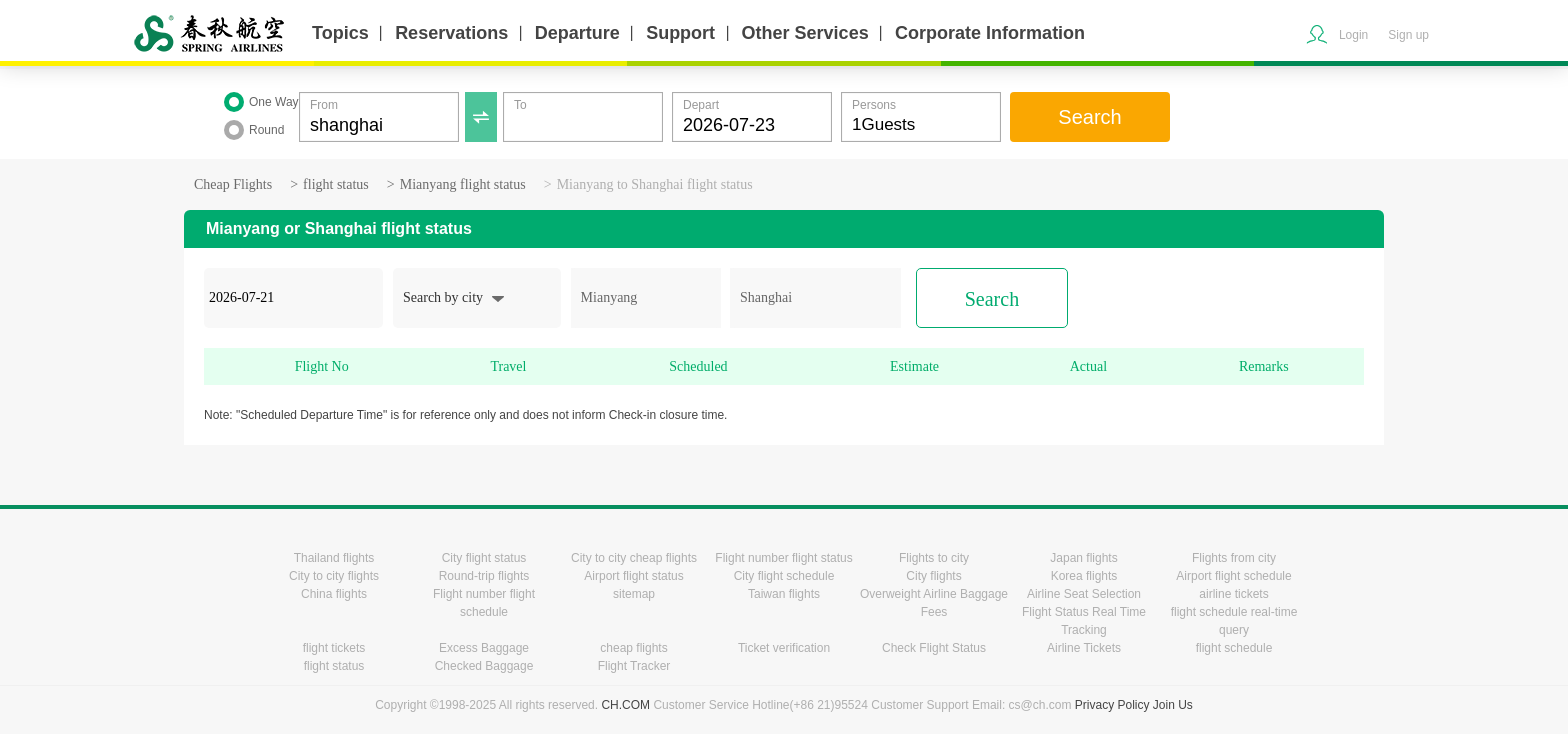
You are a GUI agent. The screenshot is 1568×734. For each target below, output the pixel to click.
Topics (340, 33)
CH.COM (625, 705)
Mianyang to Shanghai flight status (655, 184)
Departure (577, 33)
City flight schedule (784, 576)
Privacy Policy (1112, 705)
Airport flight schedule (1233, 576)
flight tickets (334, 648)
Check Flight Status (934, 648)
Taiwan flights (784, 594)
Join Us (1173, 705)
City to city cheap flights (634, 558)
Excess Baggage (484, 648)
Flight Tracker (634, 666)
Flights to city (934, 558)
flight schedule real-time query (1234, 621)
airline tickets (1233, 594)
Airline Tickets (1084, 648)
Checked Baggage (484, 666)
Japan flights (1083, 558)
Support (680, 33)
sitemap (634, 594)
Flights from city (1234, 558)
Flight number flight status (783, 558)
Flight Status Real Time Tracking (1084, 621)
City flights (933, 576)
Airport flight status (633, 576)
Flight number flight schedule (484, 603)
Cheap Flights (233, 184)
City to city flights (334, 576)
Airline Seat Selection (1084, 594)
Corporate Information (990, 33)
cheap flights (633, 648)
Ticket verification (784, 648)
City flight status (484, 558)
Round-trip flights (484, 576)
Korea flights (1084, 576)
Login (1353, 35)
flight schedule (1234, 648)
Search (1089, 117)
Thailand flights (334, 558)
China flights (334, 594)
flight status (336, 184)
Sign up (1408, 35)
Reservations (451, 33)
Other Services (805, 33)
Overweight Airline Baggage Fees (934, 603)
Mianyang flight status (463, 184)
